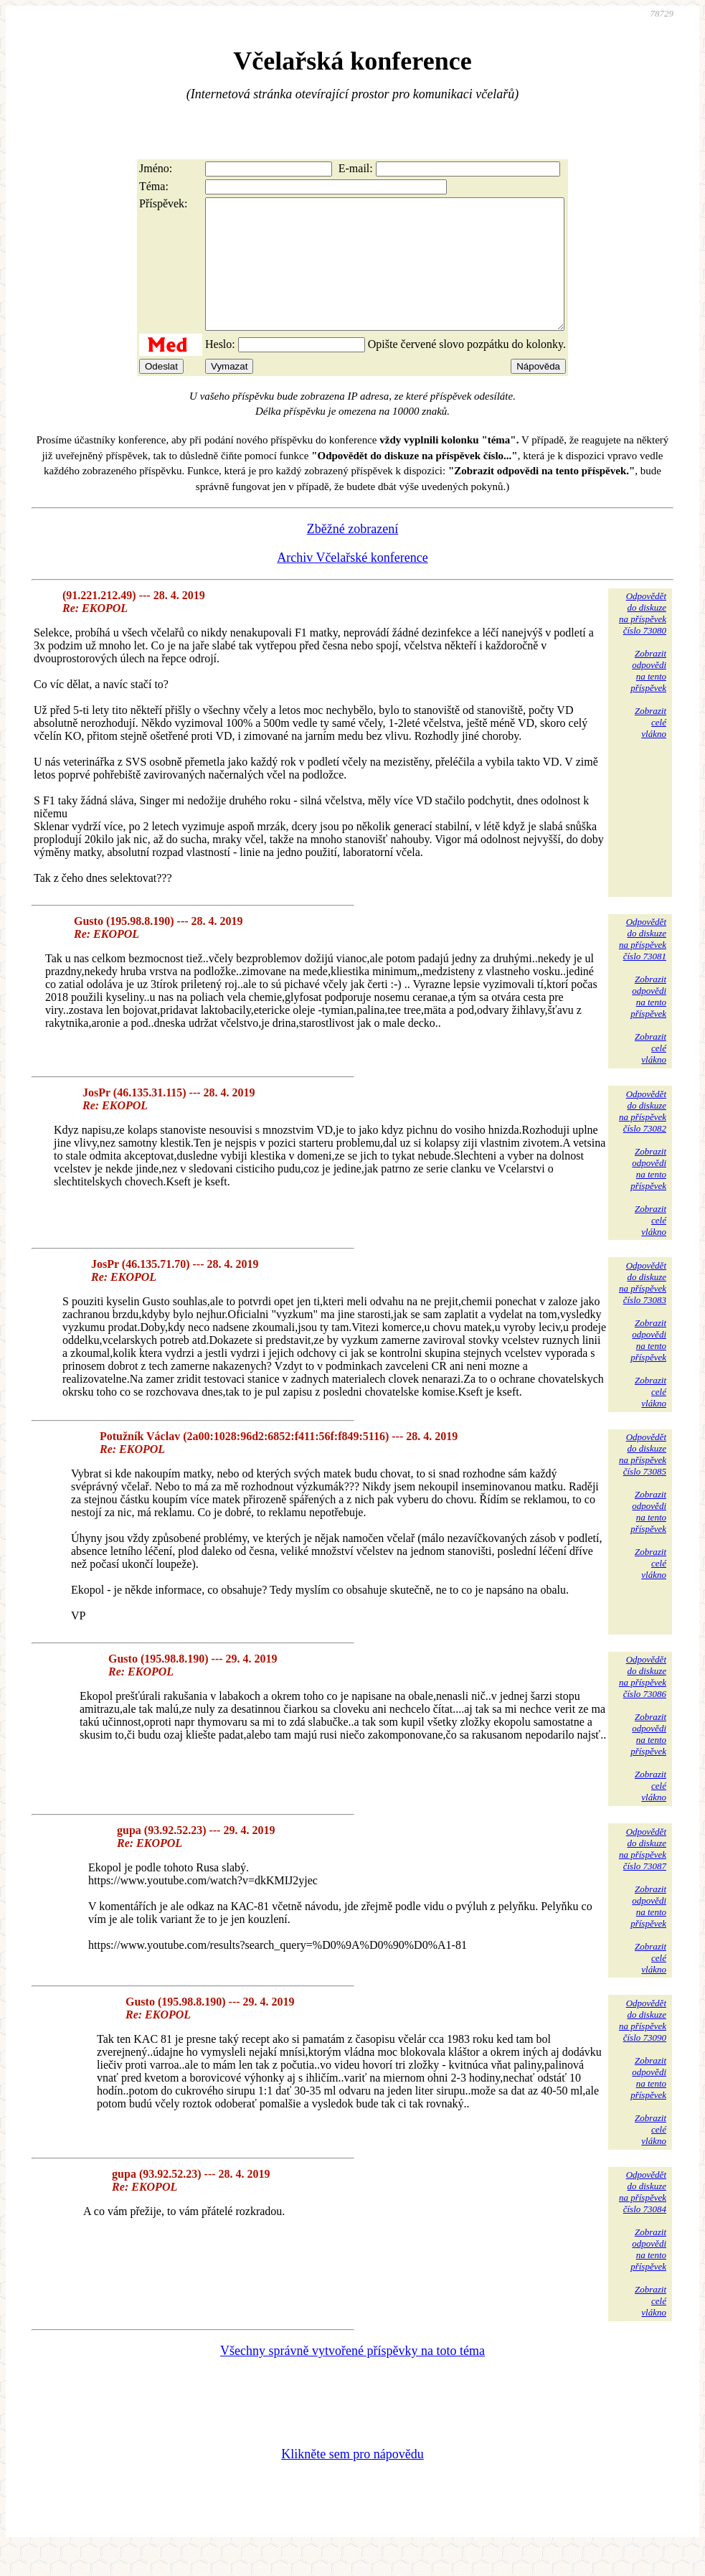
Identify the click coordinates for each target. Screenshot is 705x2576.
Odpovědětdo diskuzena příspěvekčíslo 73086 (642, 1702)
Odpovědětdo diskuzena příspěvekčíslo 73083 (642, 1308)
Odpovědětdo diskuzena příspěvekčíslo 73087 (642, 1874)
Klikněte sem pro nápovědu (352, 2480)
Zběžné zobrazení (352, 554)
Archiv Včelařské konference (352, 583)
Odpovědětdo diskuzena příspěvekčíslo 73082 (642, 1137)
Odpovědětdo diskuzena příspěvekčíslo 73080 (642, 639)
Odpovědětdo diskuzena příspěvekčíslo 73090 (642, 2046)
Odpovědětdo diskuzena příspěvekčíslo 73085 (642, 1480)
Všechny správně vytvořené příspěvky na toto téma (352, 2376)
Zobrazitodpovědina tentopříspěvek (648, 696)
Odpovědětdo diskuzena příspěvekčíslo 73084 (642, 2217)
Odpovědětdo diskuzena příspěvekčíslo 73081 (642, 964)
